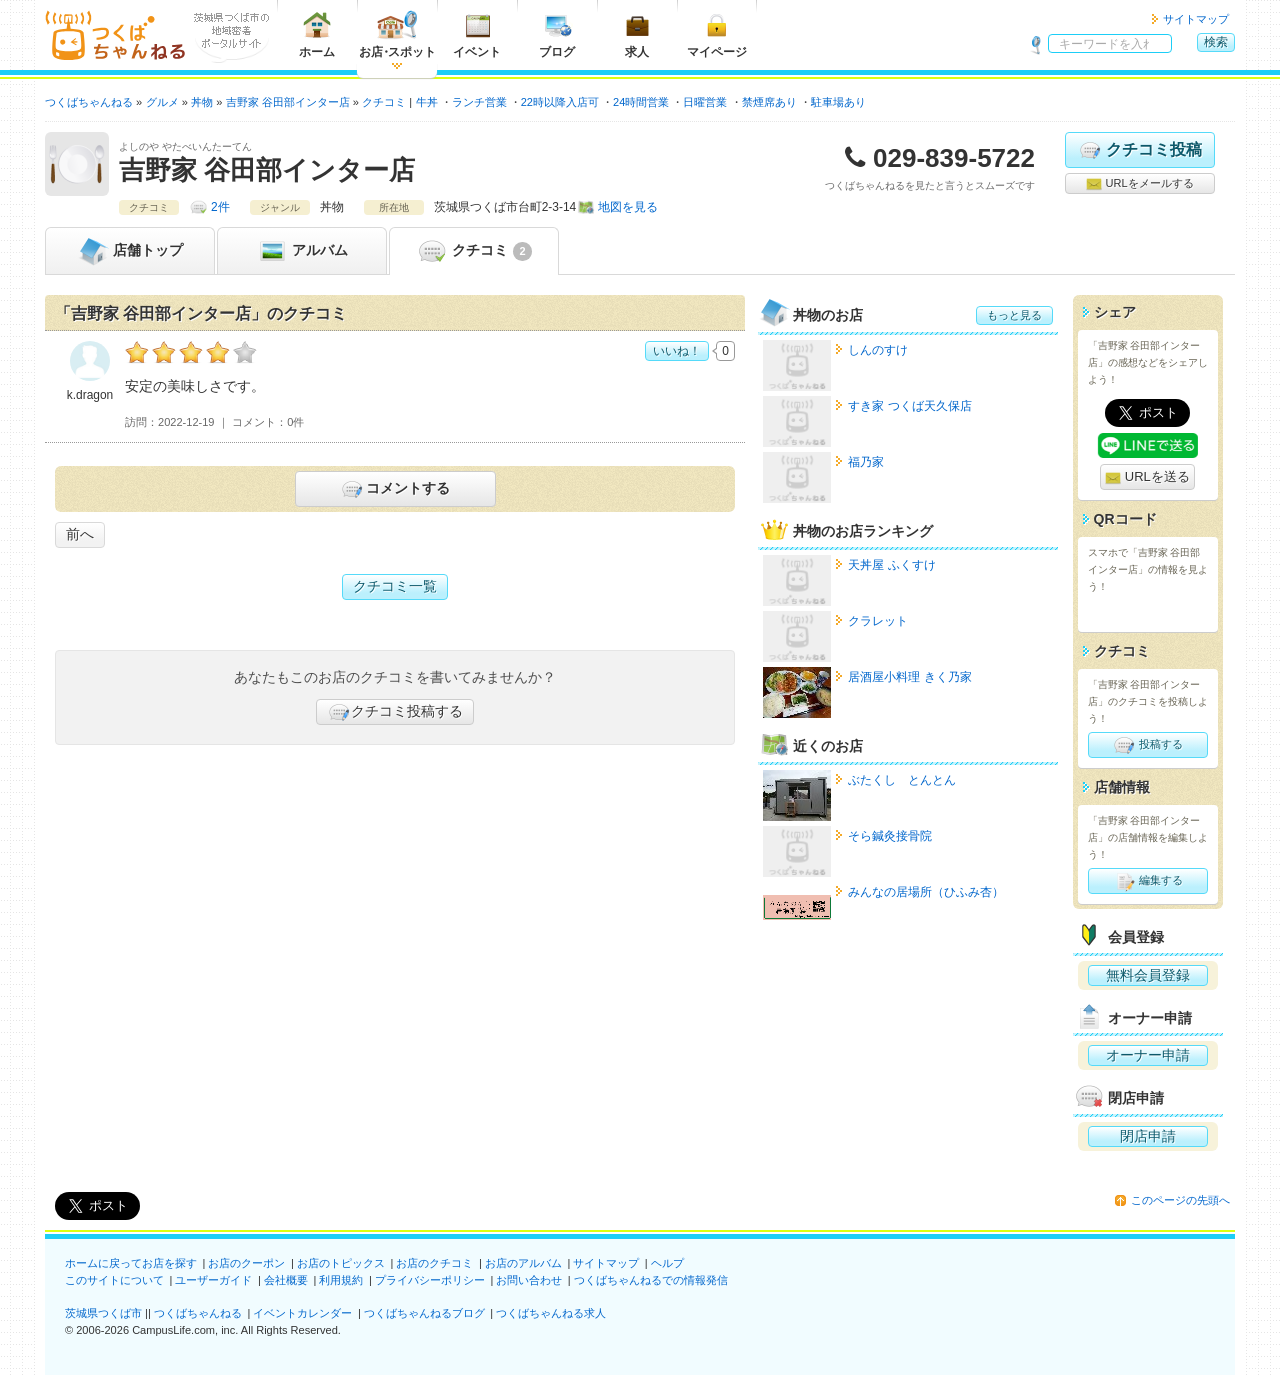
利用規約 (341, 1280)
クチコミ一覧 (395, 586)
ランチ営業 (479, 102)
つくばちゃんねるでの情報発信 (651, 1280)
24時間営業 (641, 102)
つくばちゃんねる (198, 1313)
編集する (1147, 881)
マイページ (717, 34)
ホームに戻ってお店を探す (131, 1263)
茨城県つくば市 (103, 1313)
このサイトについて (114, 1280)
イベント (477, 34)
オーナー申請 (1148, 1055)
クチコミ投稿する (395, 712)
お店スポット (397, 34)
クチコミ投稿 (1139, 150)
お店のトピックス (341, 1263)
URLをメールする (1139, 184)
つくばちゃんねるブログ (424, 1313)
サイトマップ (1196, 19)
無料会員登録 (1148, 975)
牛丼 (427, 102)
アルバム (302, 251)
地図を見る (628, 207)
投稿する (1147, 745)
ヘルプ (667, 1263)
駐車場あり (838, 102)
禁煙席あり (769, 102)
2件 (220, 207)
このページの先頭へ (1180, 1200)
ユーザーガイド (213, 1280)
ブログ (557, 34)
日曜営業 (705, 102)
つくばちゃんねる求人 (551, 1313)
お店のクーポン (246, 1263)
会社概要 (286, 1280)
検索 (1216, 42)
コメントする (394, 489)
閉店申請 (1148, 1136)
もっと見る (1014, 315)
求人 (637, 34)
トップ (130, 251)
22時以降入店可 (560, 102)
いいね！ (677, 351)
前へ (80, 534)
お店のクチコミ (434, 1263)
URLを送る (1147, 477)
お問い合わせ (529, 1280)
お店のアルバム (523, 1263)
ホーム (317, 34)
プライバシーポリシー (430, 1280)
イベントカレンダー (302, 1313)
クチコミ (473, 251)
